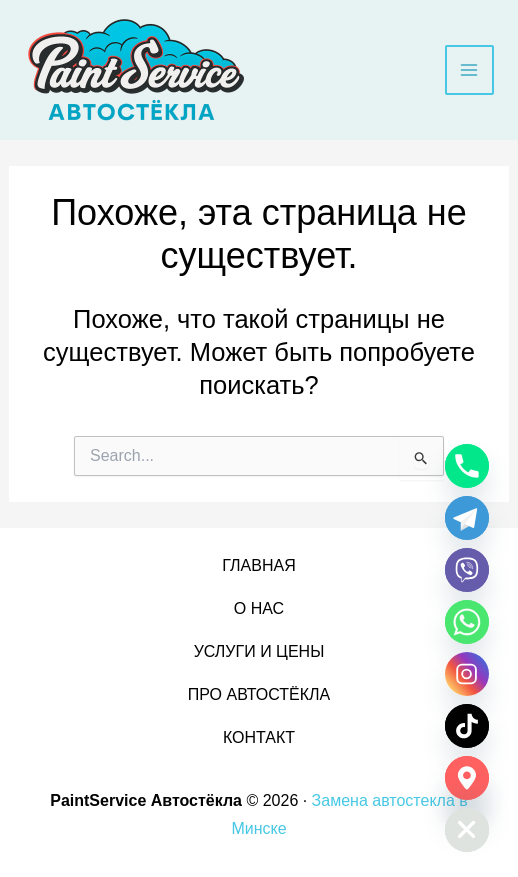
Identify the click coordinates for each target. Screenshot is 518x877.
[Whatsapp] (467, 622)
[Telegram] (467, 518)
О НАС (259, 608)
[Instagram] (467, 674)
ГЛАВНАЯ (258, 565)
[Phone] (467, 466)
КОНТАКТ (259, 737)
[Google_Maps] (467, 778)
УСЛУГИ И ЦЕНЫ (259, 651)
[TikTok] (467, 726)
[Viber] (467, 570)
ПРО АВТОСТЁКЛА (259, 694)
